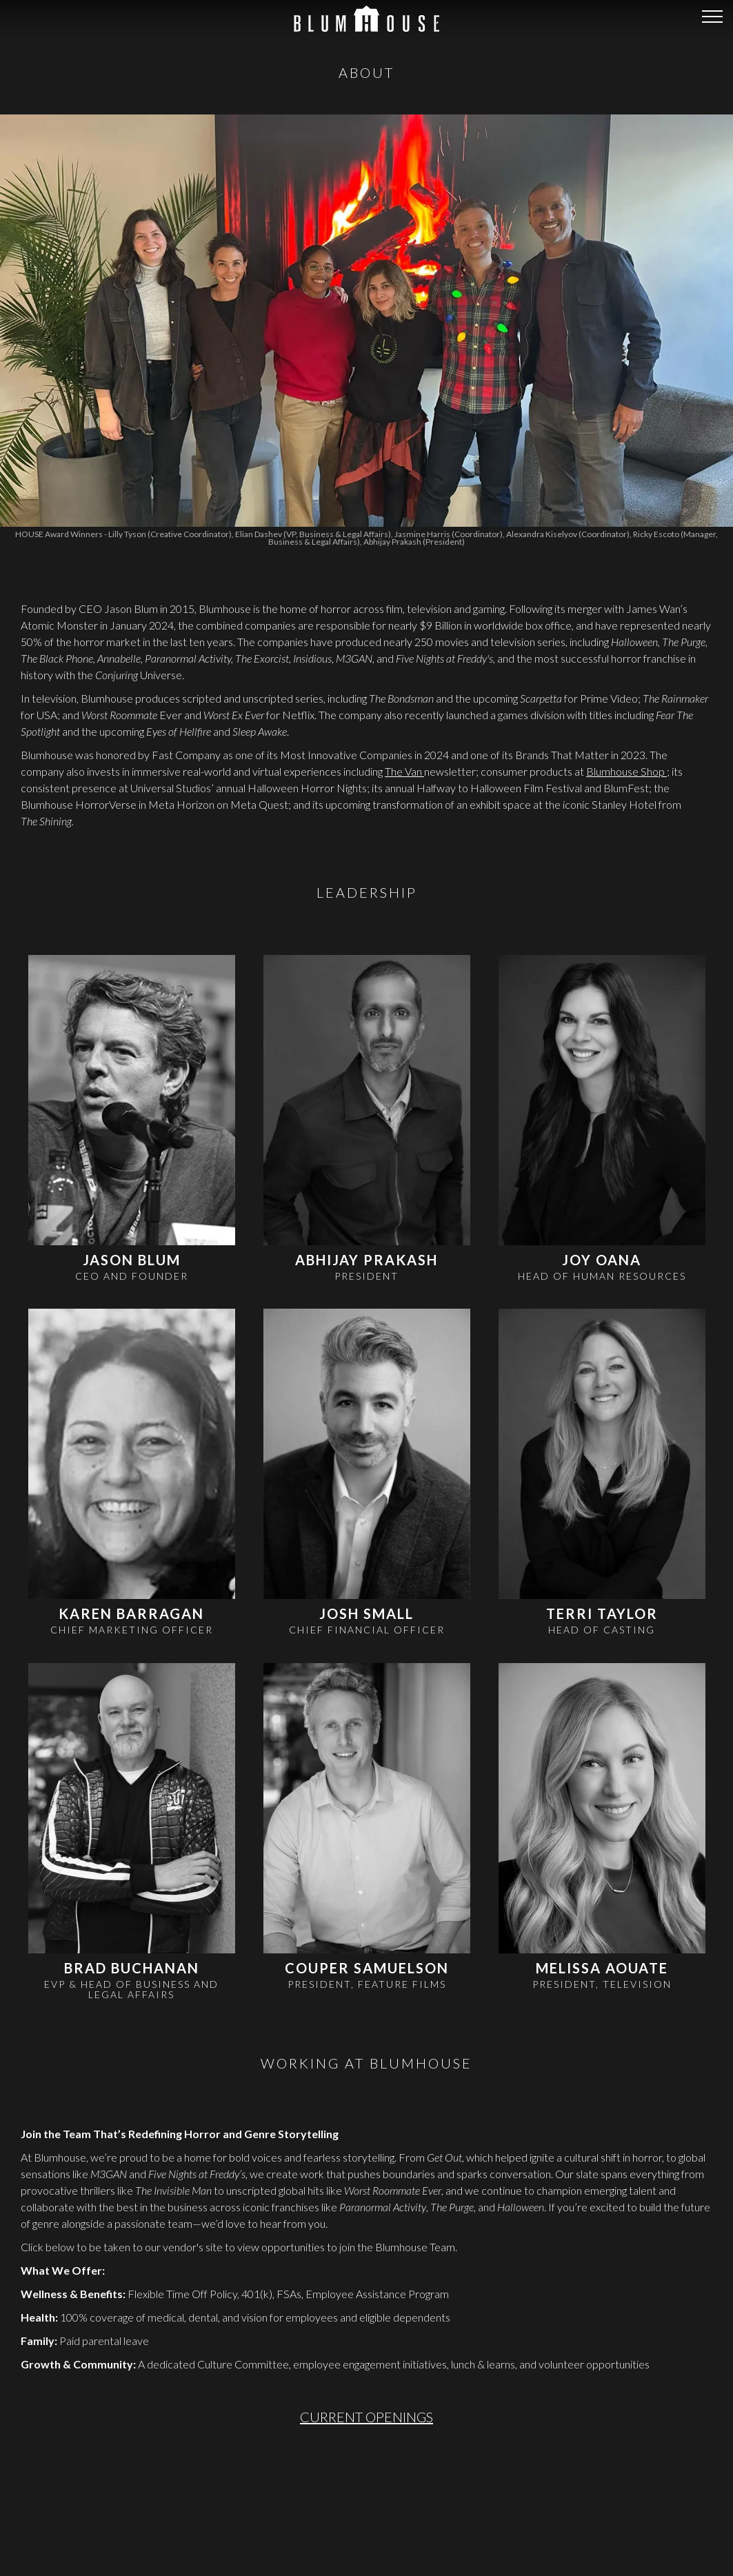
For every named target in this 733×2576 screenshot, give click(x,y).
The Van (404, 613)
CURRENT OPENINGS (366, 2258)
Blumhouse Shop (626, 613)
